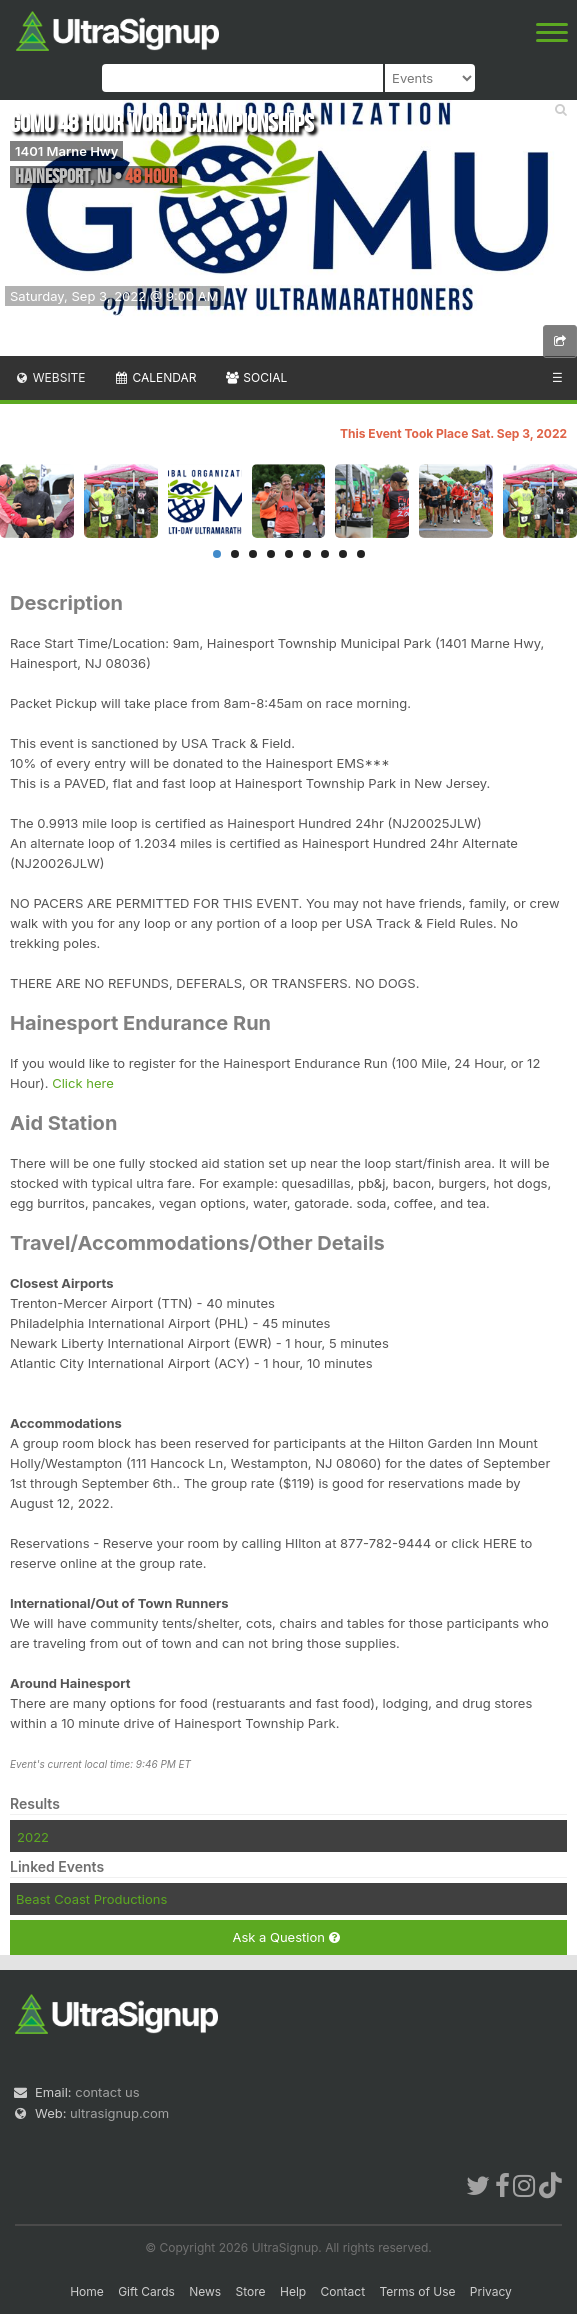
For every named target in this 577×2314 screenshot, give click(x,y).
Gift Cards (146, 2291)
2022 (33, 1837)
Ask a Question (285, 1937)
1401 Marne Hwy (66, 151)
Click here (83, 1083)
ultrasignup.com (119, 2113)
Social (255, 377)
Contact (343, 2291)
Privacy (491, 2291)
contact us (107, 2092)
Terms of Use (417, 2291)
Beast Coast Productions (91, 1899)
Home (87, 2291)
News (205, 2291)
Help (293, 2291)
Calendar (155, 377)
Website (50, 377)
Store (251, 2291)
